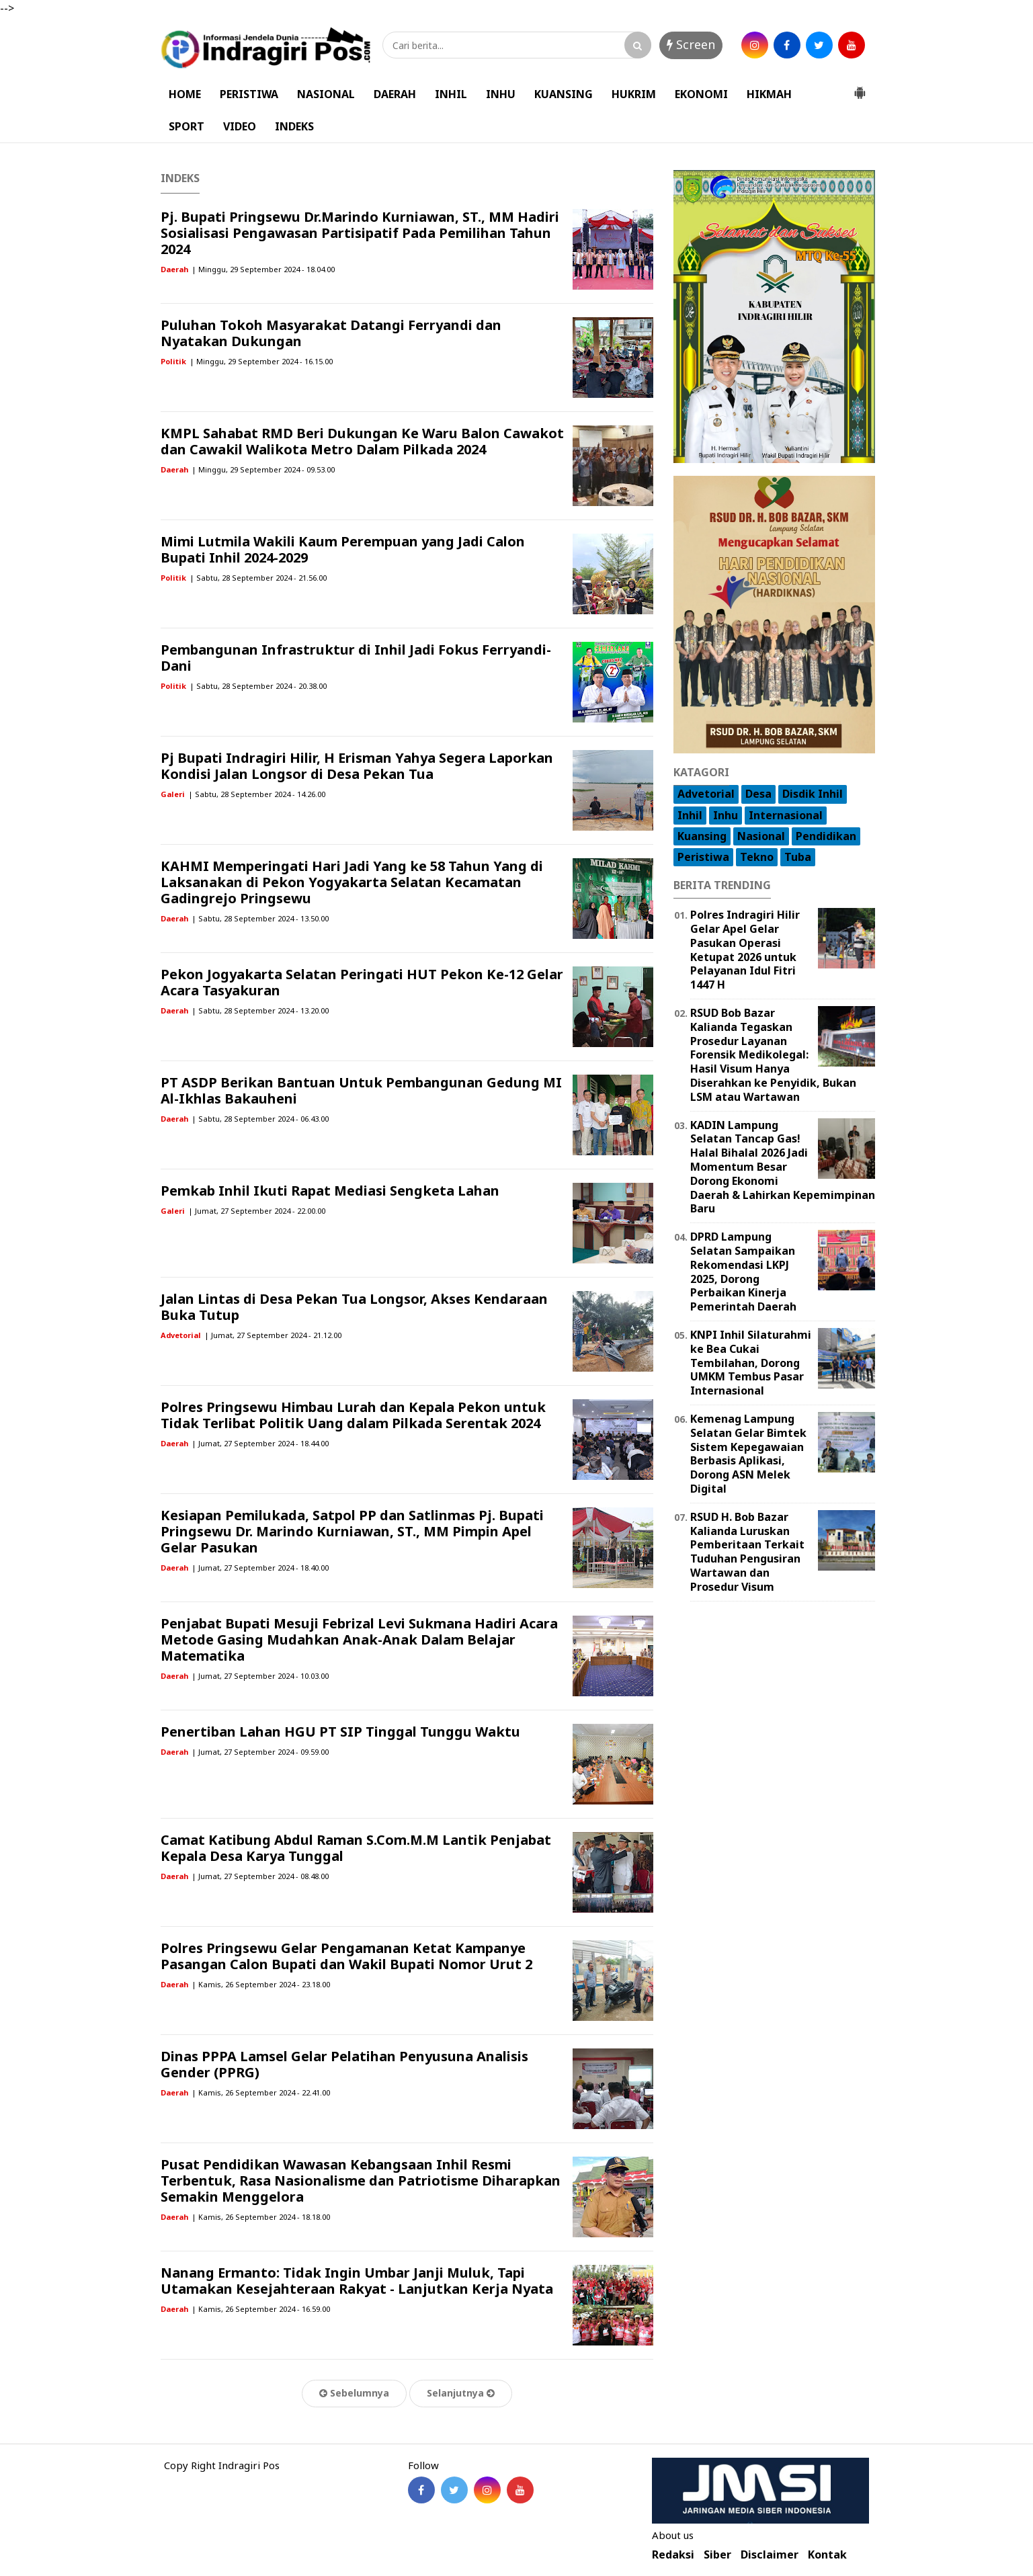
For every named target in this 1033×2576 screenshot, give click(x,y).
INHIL (451, 94)
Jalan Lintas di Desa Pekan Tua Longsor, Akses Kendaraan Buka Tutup (354, 1307)
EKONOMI (701, 94)
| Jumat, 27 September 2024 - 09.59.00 (260, 1752)
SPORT (186, 126)
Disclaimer (769, 2555)
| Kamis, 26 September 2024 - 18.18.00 (261, 2217)
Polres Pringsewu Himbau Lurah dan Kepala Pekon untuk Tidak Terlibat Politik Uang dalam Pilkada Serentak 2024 (353, 1415)
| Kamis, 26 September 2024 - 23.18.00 (261, 1984)
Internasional (786, 815)
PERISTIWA (249, 94)
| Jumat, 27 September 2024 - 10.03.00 (260, 1676)
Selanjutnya (461, 2392)
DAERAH (395, 94)
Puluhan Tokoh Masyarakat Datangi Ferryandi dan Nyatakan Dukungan (331, 333)
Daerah (174, 269)
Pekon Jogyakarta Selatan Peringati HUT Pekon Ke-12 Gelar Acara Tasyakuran (362, 982)
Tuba (797, 856)
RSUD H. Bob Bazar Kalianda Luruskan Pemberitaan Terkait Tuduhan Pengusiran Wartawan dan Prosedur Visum (747, 1551)
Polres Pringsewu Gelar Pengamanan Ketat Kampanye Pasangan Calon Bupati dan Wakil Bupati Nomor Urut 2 (346, 1956)
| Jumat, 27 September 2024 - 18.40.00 (260, 1568)
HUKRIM (634, 94)
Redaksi (673, 2555)
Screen (691, 44)
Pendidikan (826, 836)
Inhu (725, 815)
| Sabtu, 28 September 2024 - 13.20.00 (260, 1010)
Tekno (757, 856)
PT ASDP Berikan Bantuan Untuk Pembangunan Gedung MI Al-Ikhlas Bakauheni (361, 1090)
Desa (758, 793)
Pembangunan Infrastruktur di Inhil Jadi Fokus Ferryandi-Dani (356, 657)
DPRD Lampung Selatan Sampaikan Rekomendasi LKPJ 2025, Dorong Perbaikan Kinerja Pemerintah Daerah (743, 1271)
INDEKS (294, 126)
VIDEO (239, 126)
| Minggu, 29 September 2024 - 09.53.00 (263, 469)
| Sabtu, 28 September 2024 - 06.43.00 (260, 1119)
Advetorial (181, 1335)
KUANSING (563, 94)
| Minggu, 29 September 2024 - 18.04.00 (263, 269)
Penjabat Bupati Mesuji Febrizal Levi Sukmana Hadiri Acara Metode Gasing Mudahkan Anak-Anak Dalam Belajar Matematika (359, 1639)
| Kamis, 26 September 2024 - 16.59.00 (261, 2309)
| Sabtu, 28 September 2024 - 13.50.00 (260, 918)
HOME (185, 94)
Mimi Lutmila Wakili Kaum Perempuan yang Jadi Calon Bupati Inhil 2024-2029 (343, 549)
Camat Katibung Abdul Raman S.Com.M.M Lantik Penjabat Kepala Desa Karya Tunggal (356, 1848)
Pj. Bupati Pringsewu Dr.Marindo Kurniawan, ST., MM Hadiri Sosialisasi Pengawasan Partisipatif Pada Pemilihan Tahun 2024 (360, 233)
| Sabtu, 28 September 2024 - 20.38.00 (258, 686)
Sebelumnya (354, 2392)
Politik (173, 361)
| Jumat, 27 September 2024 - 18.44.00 (260, 1443)
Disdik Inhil (812, 793)
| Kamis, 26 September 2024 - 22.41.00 (261, 2092)
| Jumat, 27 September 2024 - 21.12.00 (272, 1335)
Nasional (761, 836)
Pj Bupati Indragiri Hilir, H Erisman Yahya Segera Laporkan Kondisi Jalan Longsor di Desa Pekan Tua (357, 766)
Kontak (827, 2555)
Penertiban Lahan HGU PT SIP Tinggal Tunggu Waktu (340, 1731)
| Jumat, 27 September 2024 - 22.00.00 (256, 1211)
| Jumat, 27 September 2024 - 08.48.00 (260, 1876)
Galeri (173, 794)
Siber (717, 2555)
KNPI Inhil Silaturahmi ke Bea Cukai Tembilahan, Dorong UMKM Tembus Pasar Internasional (750, 1362)
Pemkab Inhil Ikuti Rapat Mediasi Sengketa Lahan (330, 1190)
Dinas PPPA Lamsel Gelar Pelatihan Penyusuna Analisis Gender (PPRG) (344, 2064)
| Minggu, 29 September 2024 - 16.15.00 (261, 361)
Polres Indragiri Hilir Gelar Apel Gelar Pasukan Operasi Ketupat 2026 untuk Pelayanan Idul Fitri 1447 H (745, 949)
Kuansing (702, 836)
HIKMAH (769, 94)
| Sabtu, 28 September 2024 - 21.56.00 (258, 578)
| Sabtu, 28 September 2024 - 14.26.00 (256, 794)
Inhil (689, 815)
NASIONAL (326, 94)
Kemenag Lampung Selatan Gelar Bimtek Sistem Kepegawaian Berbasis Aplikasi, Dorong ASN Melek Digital (748, 1453)
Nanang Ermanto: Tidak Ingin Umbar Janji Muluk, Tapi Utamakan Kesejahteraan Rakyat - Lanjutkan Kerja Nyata (357, 2280)
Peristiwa (703, 856)
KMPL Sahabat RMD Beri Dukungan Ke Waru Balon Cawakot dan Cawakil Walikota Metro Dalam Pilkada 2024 (362, 441)
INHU (500, 94)
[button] (859, 87)
